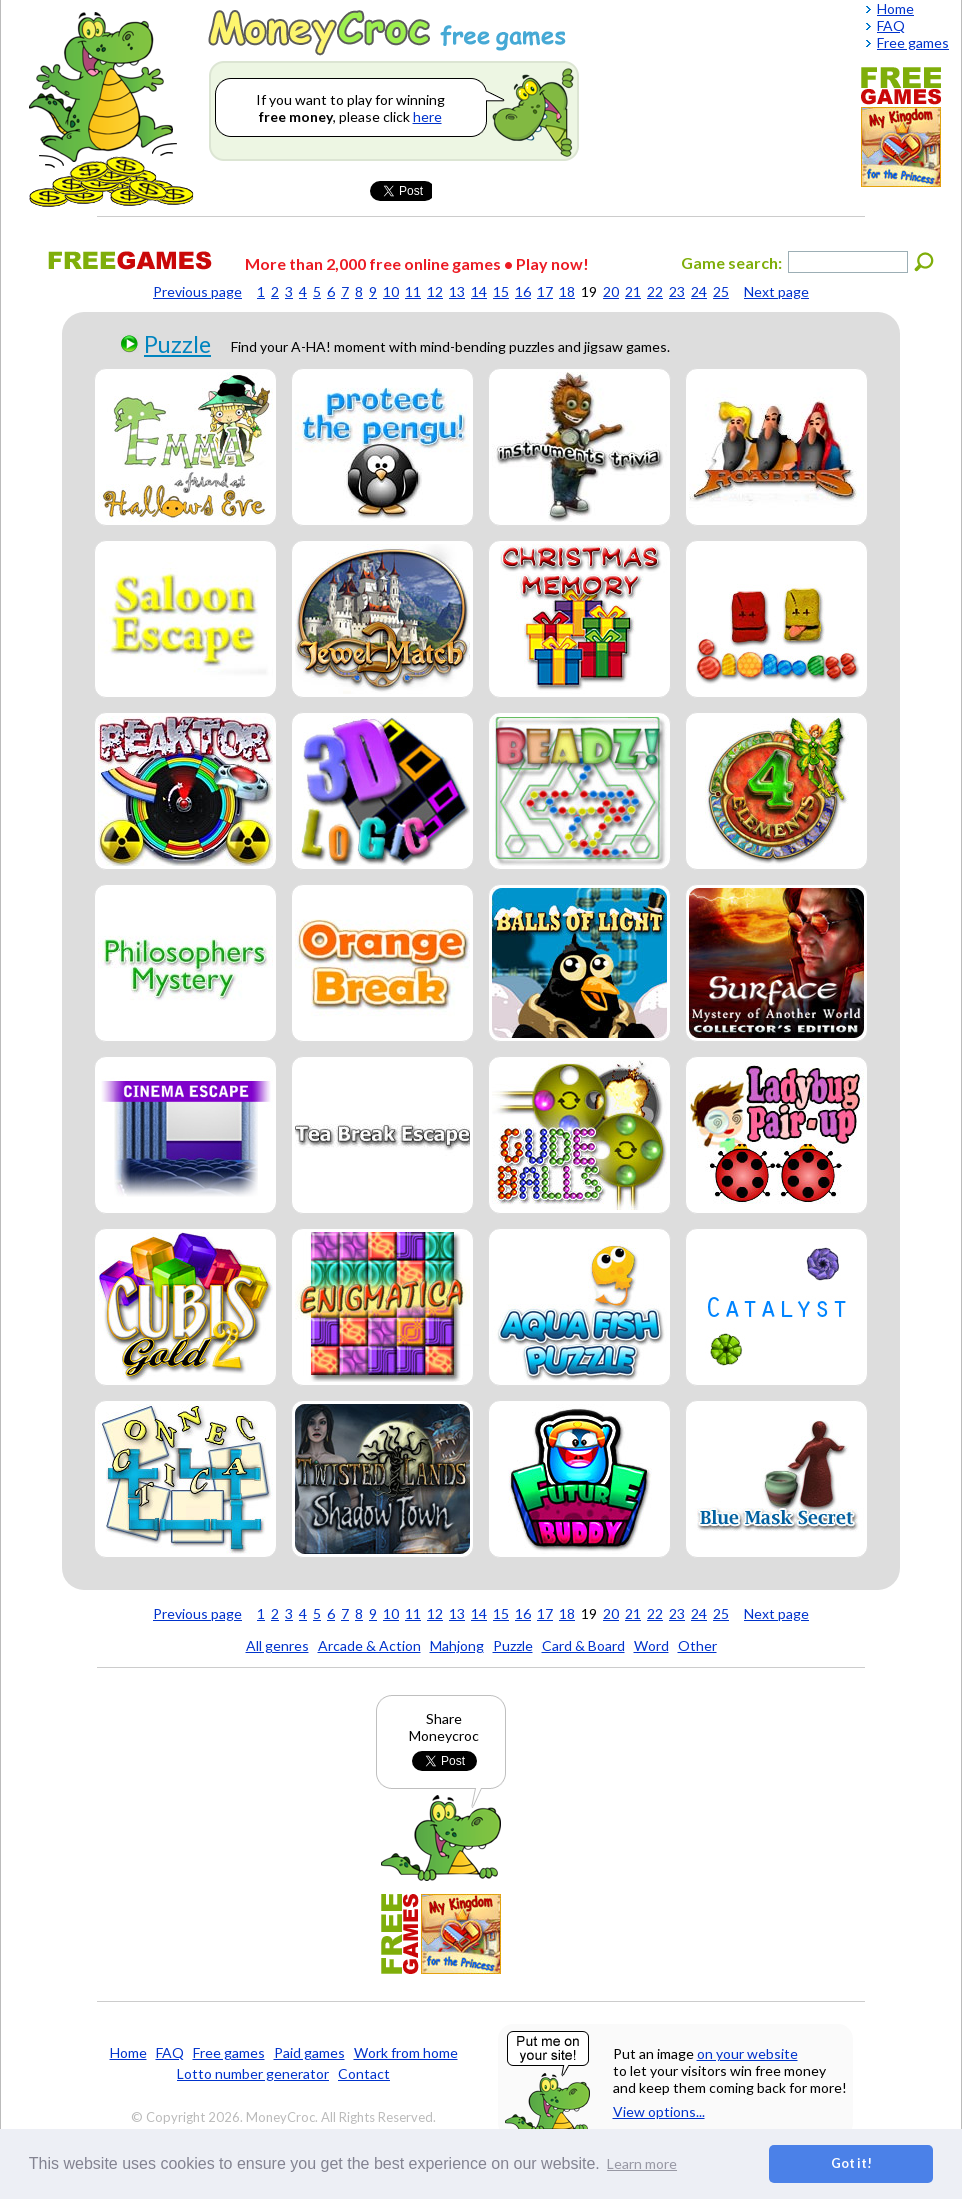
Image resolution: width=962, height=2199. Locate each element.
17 (545, 291)
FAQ (170, 2052)
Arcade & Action (369, 1645)
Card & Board (583, 1645)
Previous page (197, 291)
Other (697, 1645)
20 (611, 291)
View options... (659, 2111)
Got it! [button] (851, 2163)
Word (651, 1645)
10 (391, 291)
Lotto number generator (253, 2073)
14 (479, 291)
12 (435, 291)
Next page (776, 291)
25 (721, 291)
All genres (277, 1645)
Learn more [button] (642, 2163)
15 (501, 291)
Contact (364, 2073)
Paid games (309, 2052)
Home (128, 2052)
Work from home (406, 2052)
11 (413, 291)
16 (523, 291)
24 (699, 291)
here (427, 116)
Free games (229, 2052)
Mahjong (457, 1645)
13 (457, 291)
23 (677, 291)
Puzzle (177, 344)
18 (567, 291)
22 (655, 291)
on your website (747, 2053)
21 (633, 291)
